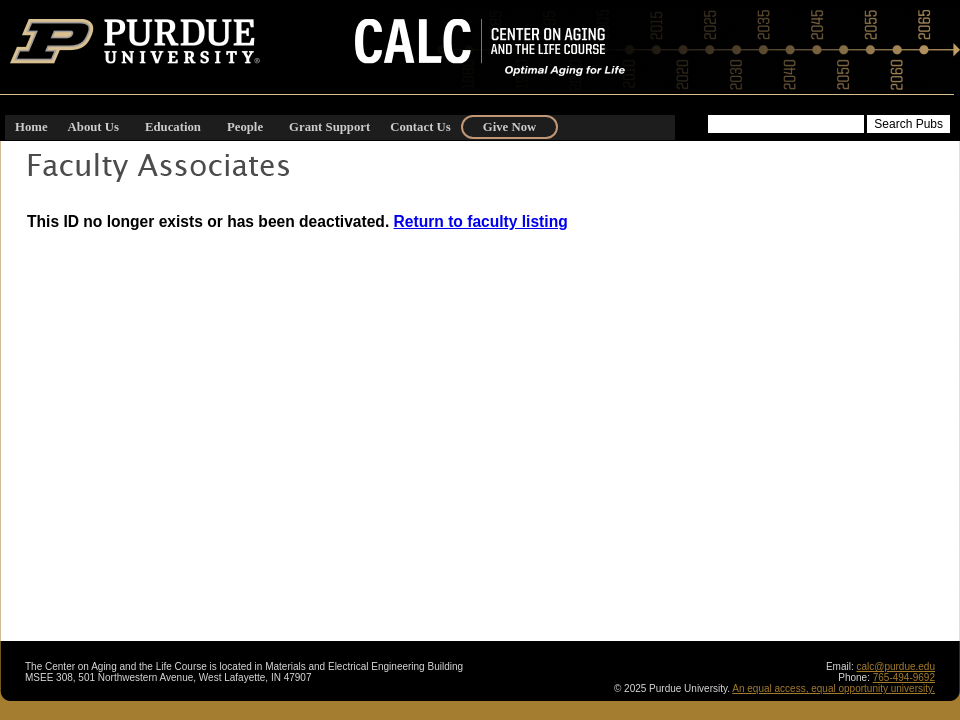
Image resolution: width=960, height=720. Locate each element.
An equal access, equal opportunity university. (833, 688)
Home (31, 127)
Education (173, 127)
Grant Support (329, 127)
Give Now (509, 127)
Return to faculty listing (481, 221)
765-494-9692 (904, 677)
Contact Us (420, 127)
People (245, 127)
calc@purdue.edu (895, 666)
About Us (93, 127)
